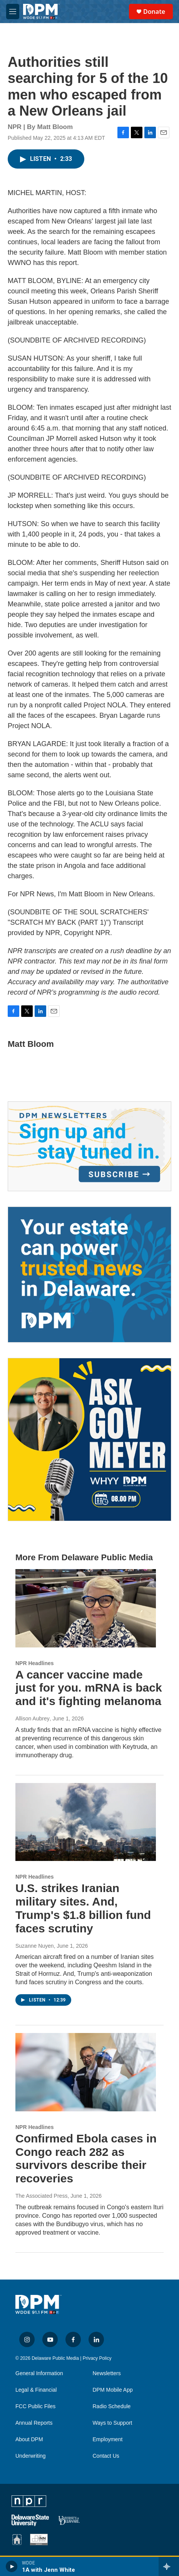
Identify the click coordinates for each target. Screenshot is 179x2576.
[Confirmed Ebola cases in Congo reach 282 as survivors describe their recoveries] (85, 2072)
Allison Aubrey (32, 1718)
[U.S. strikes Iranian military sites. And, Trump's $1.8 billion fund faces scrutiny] (85, 1822)
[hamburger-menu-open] (12, 11)
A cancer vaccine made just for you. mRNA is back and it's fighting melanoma (88, 1688)
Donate (154, 11)
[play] (12, 2566)
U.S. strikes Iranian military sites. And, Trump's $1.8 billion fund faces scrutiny (83, 1908)
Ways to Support (112, 2423)
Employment (108, 2439)
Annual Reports (34, 2423)
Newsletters (107, 2373)
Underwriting (30, 2456)
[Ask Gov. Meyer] (89, 1439)
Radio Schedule (112, 2406)
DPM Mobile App (113, 2390)
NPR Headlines (34, 1663)
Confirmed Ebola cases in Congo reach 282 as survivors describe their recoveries (86, 2158)
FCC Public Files (35, 2406)
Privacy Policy (97, 2358)
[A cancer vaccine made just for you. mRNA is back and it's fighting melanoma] (85, 1608)
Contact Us (106, 2456)
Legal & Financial (36, 2390)
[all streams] (169, 2566)
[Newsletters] (89, 1146)
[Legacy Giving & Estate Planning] (89, 1275)
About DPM (29, 2439)
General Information (39, 2373)
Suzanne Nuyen (34, 1946)
